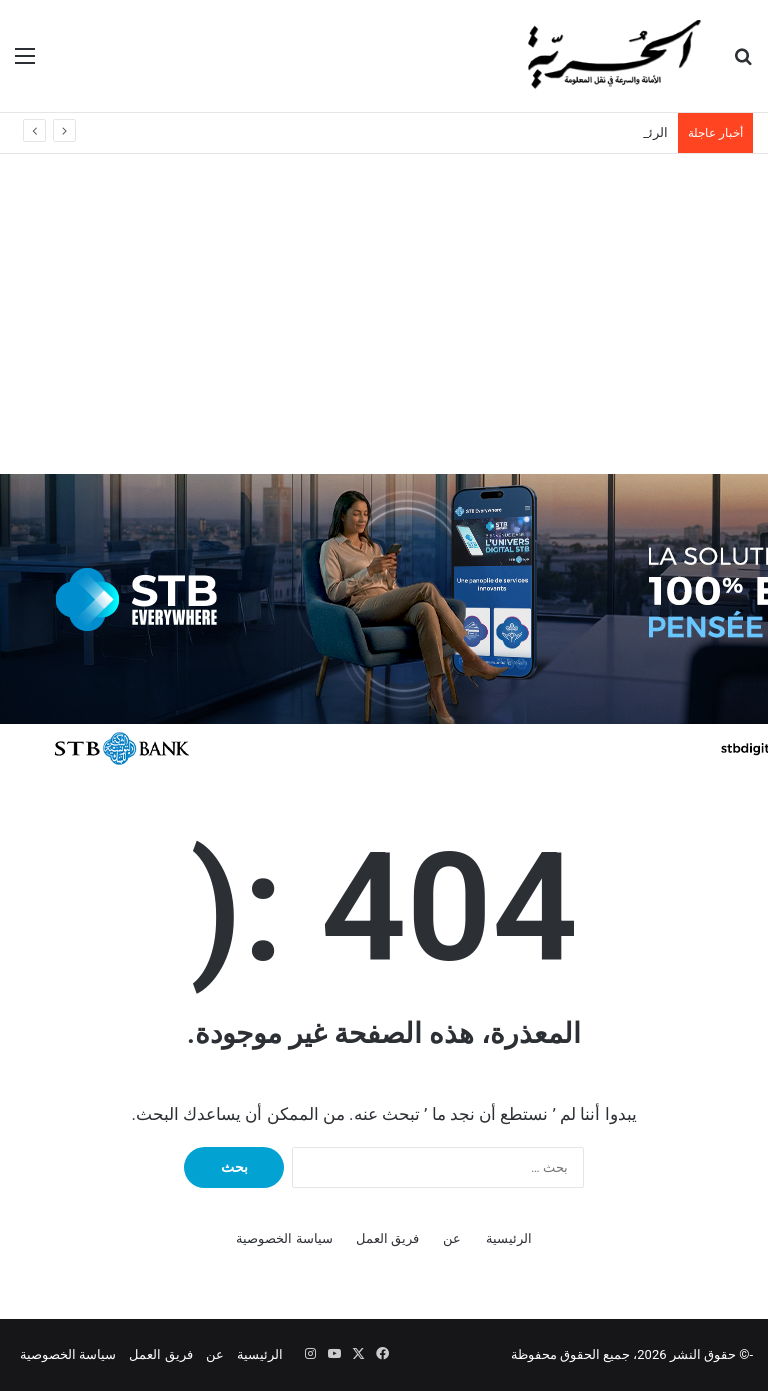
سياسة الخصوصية (284, 1238)
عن (452, 1238)
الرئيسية (509, 1238)
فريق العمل (387, 1238)
